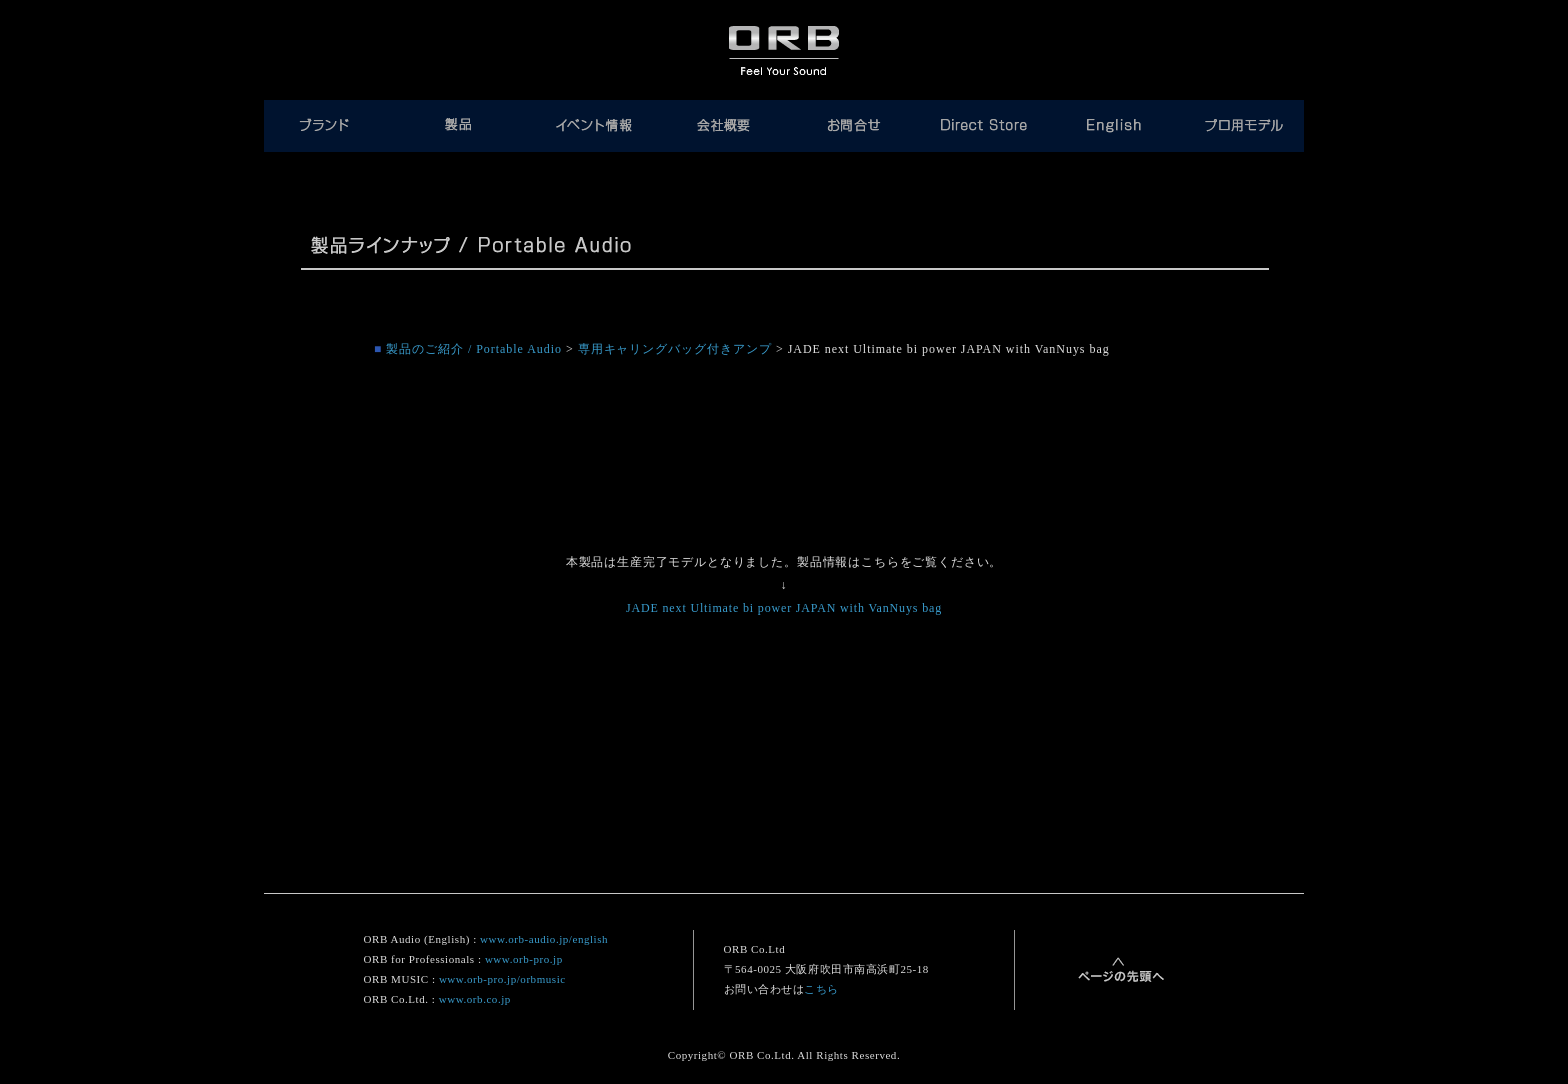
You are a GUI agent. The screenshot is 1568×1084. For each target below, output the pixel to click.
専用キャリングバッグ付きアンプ (675, 349)
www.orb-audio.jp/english (544, 939)
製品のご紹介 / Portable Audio (474, 349)
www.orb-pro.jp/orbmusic (502, 979)
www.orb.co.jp (475, 999)
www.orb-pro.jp (524, 959)
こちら (821, 989)
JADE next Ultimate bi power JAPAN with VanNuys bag (784, 608)
